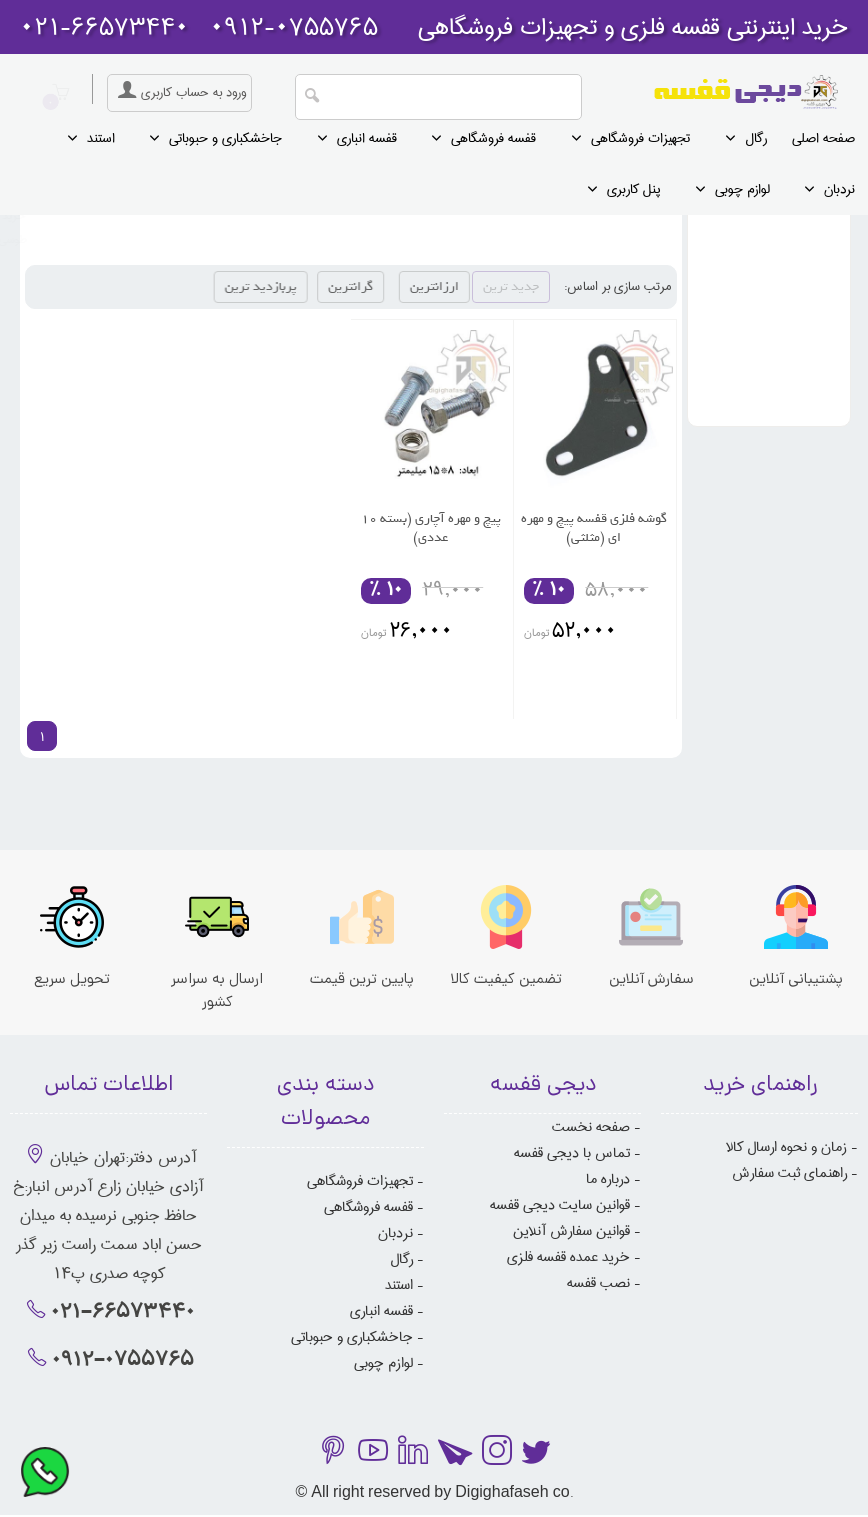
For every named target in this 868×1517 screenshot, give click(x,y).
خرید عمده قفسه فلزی (568, 1257)
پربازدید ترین (312, 286)
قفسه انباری (367, 138)
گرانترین (387, 286)
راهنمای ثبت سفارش (789, 1173)
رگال (756, 138)
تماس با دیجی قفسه (572, 1153)
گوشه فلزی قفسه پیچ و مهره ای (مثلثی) (594, 528)
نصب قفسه (598, 1283)
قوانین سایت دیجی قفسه (560, 1205)
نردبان (839, 189)
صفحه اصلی (823, 138)
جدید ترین (511, 286)
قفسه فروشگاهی (493, 138)
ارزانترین (472, 286)
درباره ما (608, 1179)
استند (101, 138)
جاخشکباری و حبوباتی (225, 138)
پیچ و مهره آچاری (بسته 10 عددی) (431, 528)
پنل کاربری (633, 189)
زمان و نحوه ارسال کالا (786, 1147)
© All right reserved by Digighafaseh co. (433, 1493)
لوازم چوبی (742, 189)
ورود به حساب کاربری (179, 92)
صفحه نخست (591, 1127)
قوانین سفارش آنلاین (571, 1231)
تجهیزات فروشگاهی (640, 138)
